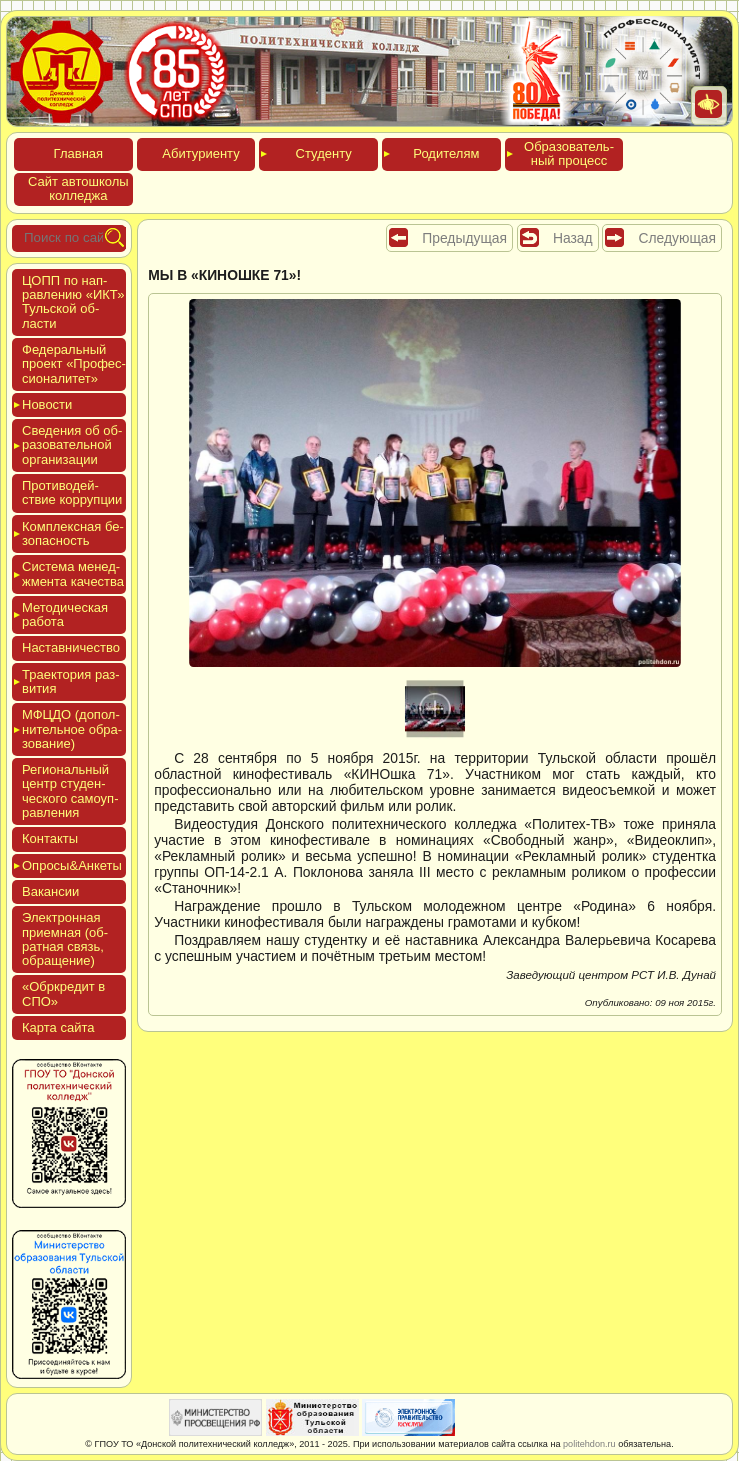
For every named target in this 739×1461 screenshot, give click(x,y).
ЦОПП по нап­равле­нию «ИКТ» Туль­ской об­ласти (73, 302)
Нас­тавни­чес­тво (71, 647)
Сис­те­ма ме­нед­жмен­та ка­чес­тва (73, 573)
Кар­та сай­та (58, 1027)
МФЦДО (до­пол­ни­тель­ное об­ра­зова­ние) (72, 729)
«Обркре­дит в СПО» (63, 993)
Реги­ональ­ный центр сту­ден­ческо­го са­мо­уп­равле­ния (70, 791)
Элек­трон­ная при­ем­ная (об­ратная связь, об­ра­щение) (65, 939)
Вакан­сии (50, 891)
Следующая (677, 238)
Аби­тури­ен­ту (200, 153)
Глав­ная (78, 153)
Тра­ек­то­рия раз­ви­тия (71, 681)
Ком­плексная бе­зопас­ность (73, 533)
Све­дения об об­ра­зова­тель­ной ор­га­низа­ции (72, 445)
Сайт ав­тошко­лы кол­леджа (78, 188)
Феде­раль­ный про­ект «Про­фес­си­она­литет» (74, 364)
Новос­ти (47, 404)
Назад (573, 238)
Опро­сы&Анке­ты (72, 865)
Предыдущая (464, 238)
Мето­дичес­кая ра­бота (65, 614)
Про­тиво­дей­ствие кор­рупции (72, 492)
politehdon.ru (589, 1444)
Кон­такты (50, 838)
